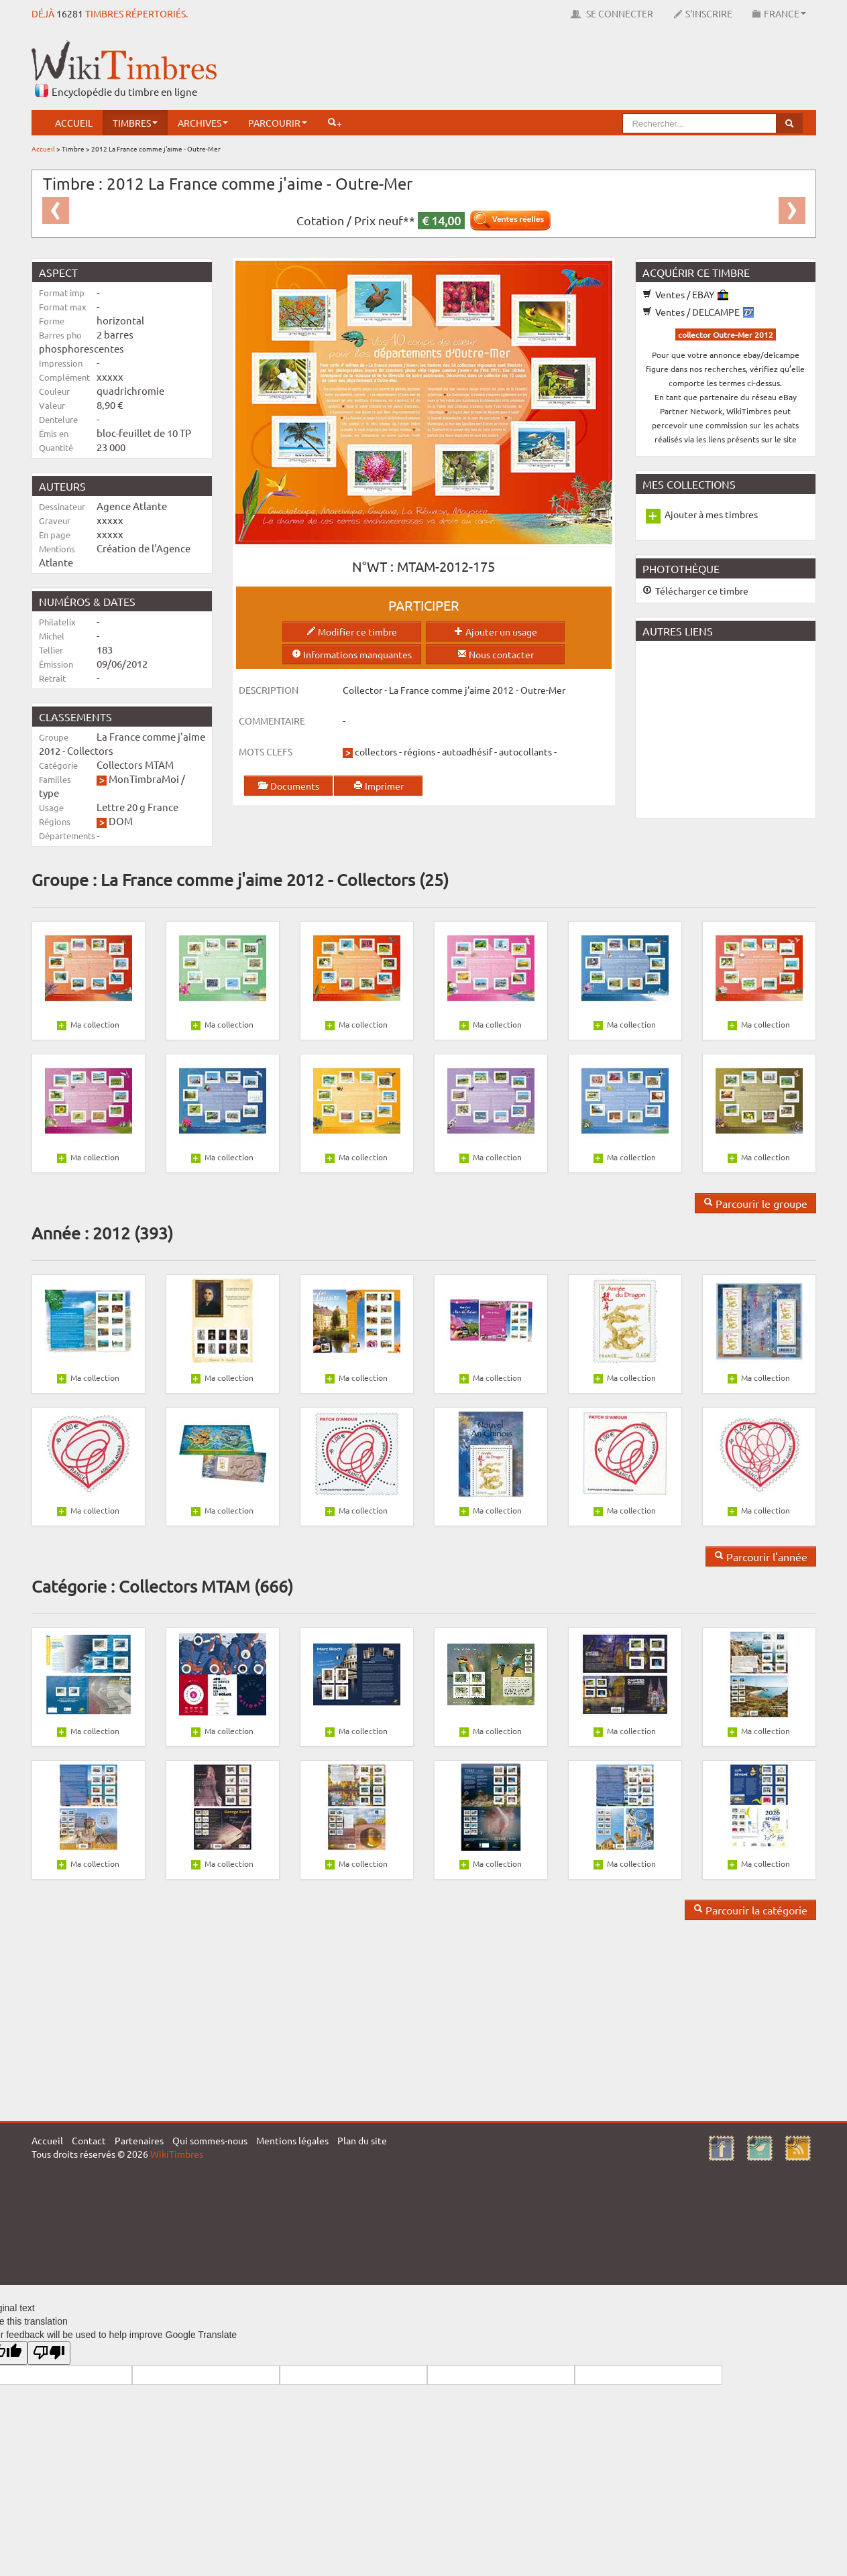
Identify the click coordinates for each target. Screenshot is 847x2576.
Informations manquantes (352, 654)
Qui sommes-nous (209, 2140)
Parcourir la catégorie (750, 1909)
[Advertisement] (572, 70)
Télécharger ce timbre (695, 591)
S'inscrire (702, 13)
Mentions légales (292, 2140)
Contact (89, 2140)
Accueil (74, 123)
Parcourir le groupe (755, 1203)
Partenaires (139, 2140)
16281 (69, 13)
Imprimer (378, 786)
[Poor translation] (48, 2353)
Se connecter (612, 13)
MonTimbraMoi (144, 778)
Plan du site (362, 2140)
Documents (288, 786)
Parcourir (277, 123)
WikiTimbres (176, 2154)
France (779, 13)
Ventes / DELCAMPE (698, 312)
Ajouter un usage (495, 631)
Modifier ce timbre (351, 631)
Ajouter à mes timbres (711, 514)
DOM (121, 820)
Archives (203, 123)
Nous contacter (495, 654)
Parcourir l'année (760, 1556)
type (49, 792)
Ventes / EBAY (685, 294)
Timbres (135, 123)
